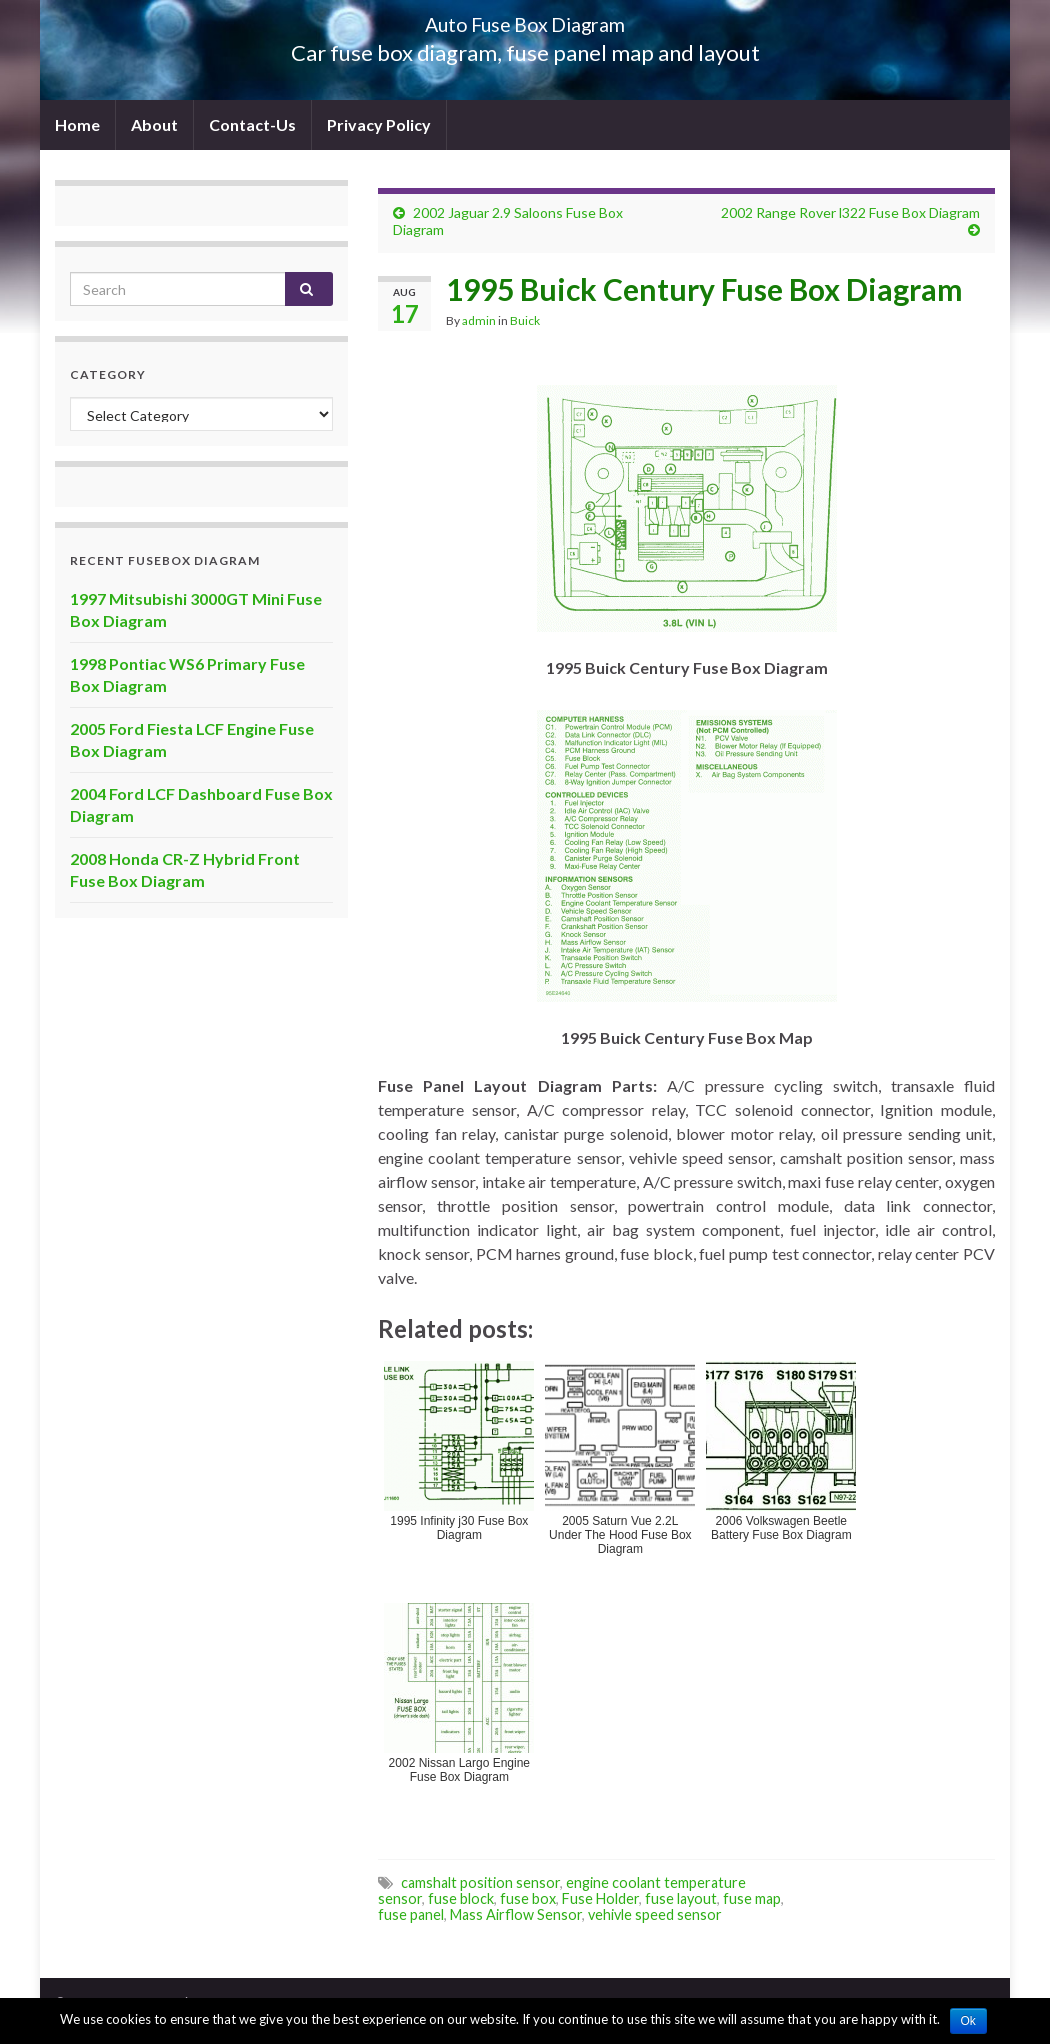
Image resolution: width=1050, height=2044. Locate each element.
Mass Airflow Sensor (516, 1914)
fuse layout (681, 1898)
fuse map (752, 1898)
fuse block (461, 1898)
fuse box (528, 1898)
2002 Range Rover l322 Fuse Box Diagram (850, 212)
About (154, 124)
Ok (968, 2021)
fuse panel (411, 1914)
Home (77, 124)
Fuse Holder (600, 1898)
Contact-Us (252, 124)
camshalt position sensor (480, 1882)
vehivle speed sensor (655, 1914)
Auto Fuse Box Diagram (525, 19)
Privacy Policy (379, 124)
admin (479, 320)
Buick (525, 320)
